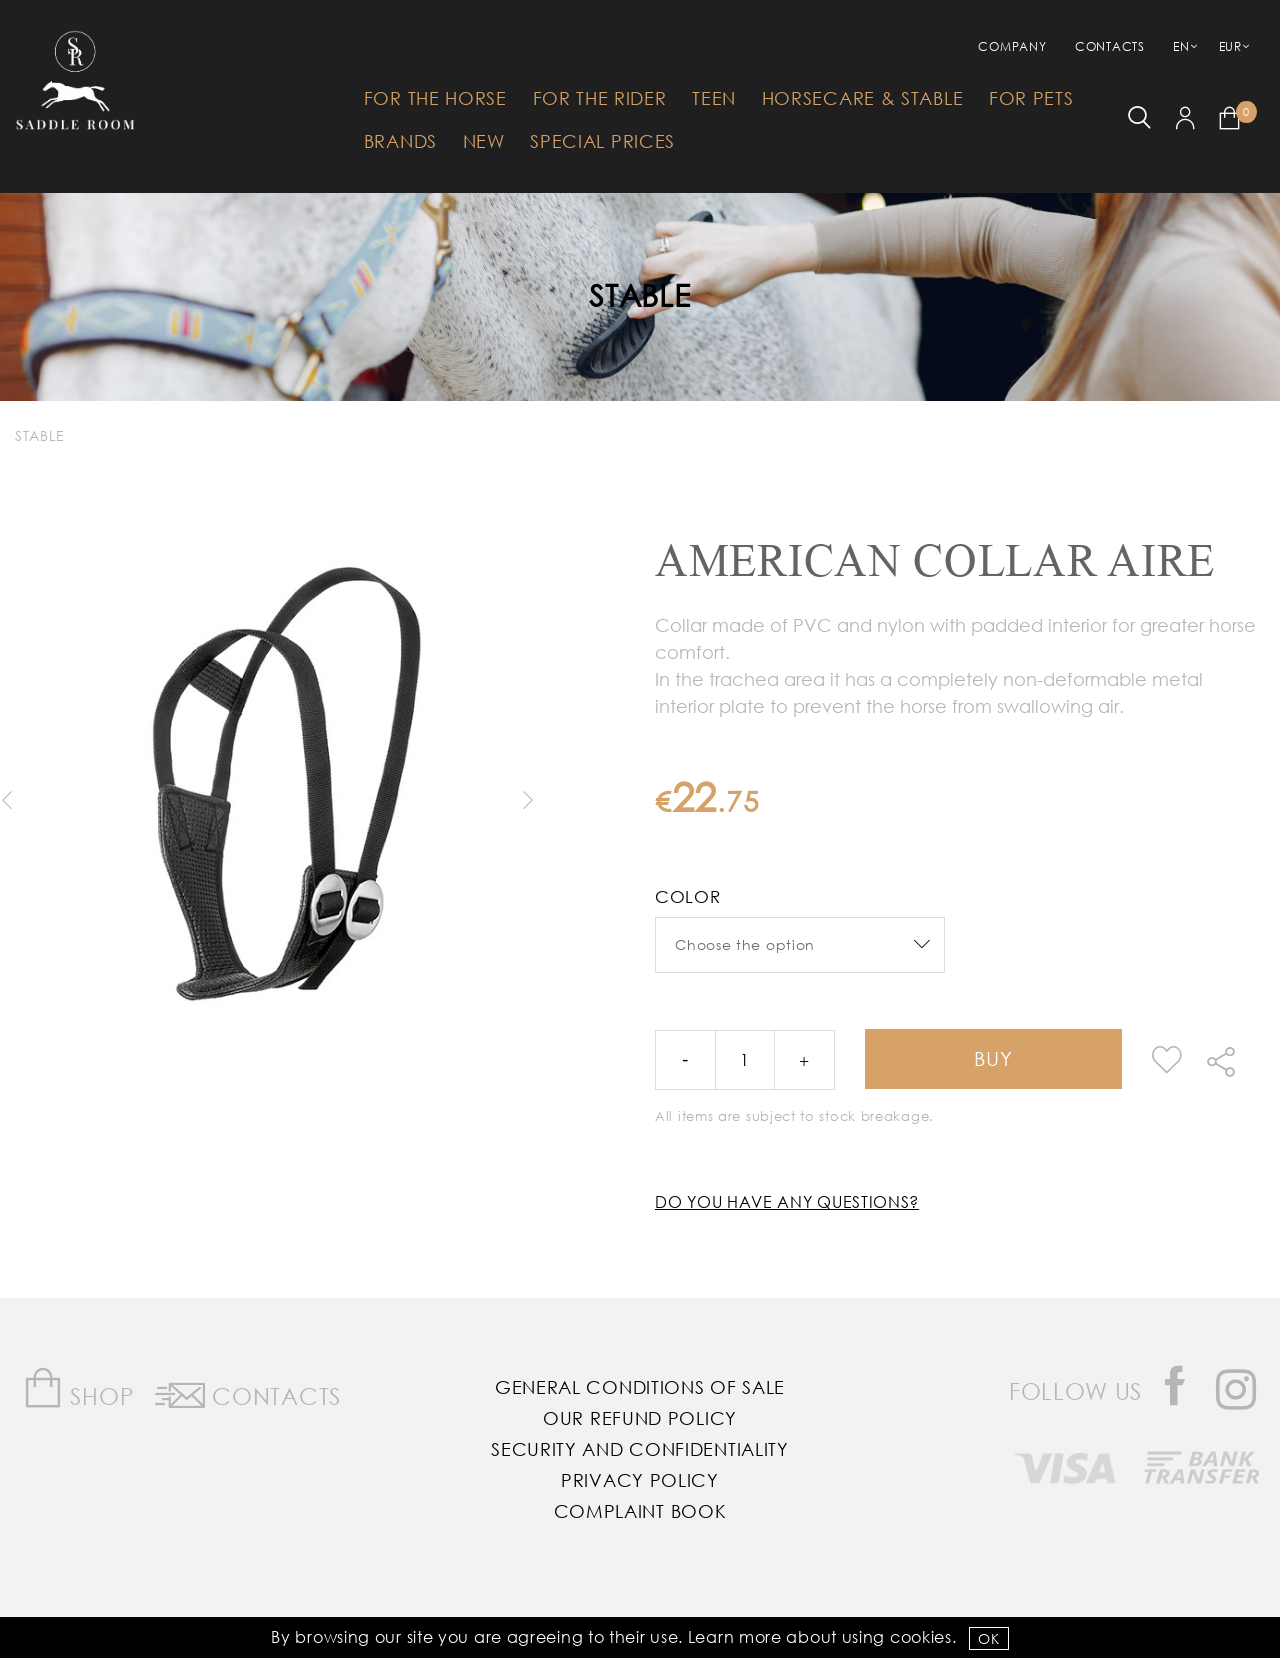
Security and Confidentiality (640, 1449)
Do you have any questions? (787, 1201)
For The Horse (435, 98)
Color (688, 896)
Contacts (1110, 46)
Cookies (921, 1636)
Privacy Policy (640, 1480)
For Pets (1031, 98)
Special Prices (602, 141)
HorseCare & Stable (863, 98)
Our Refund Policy (640, 1418)
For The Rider (600, 98)
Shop (78, 1388)
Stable (639, 294)
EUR (1230, 46)
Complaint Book (640, 1511)
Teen (714, 98)
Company (1012, 46)
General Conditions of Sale (640, 1387)
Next (527, 800)
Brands (400, 141)
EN (1181, 46)
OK (988, 1638)
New (484, 141)
